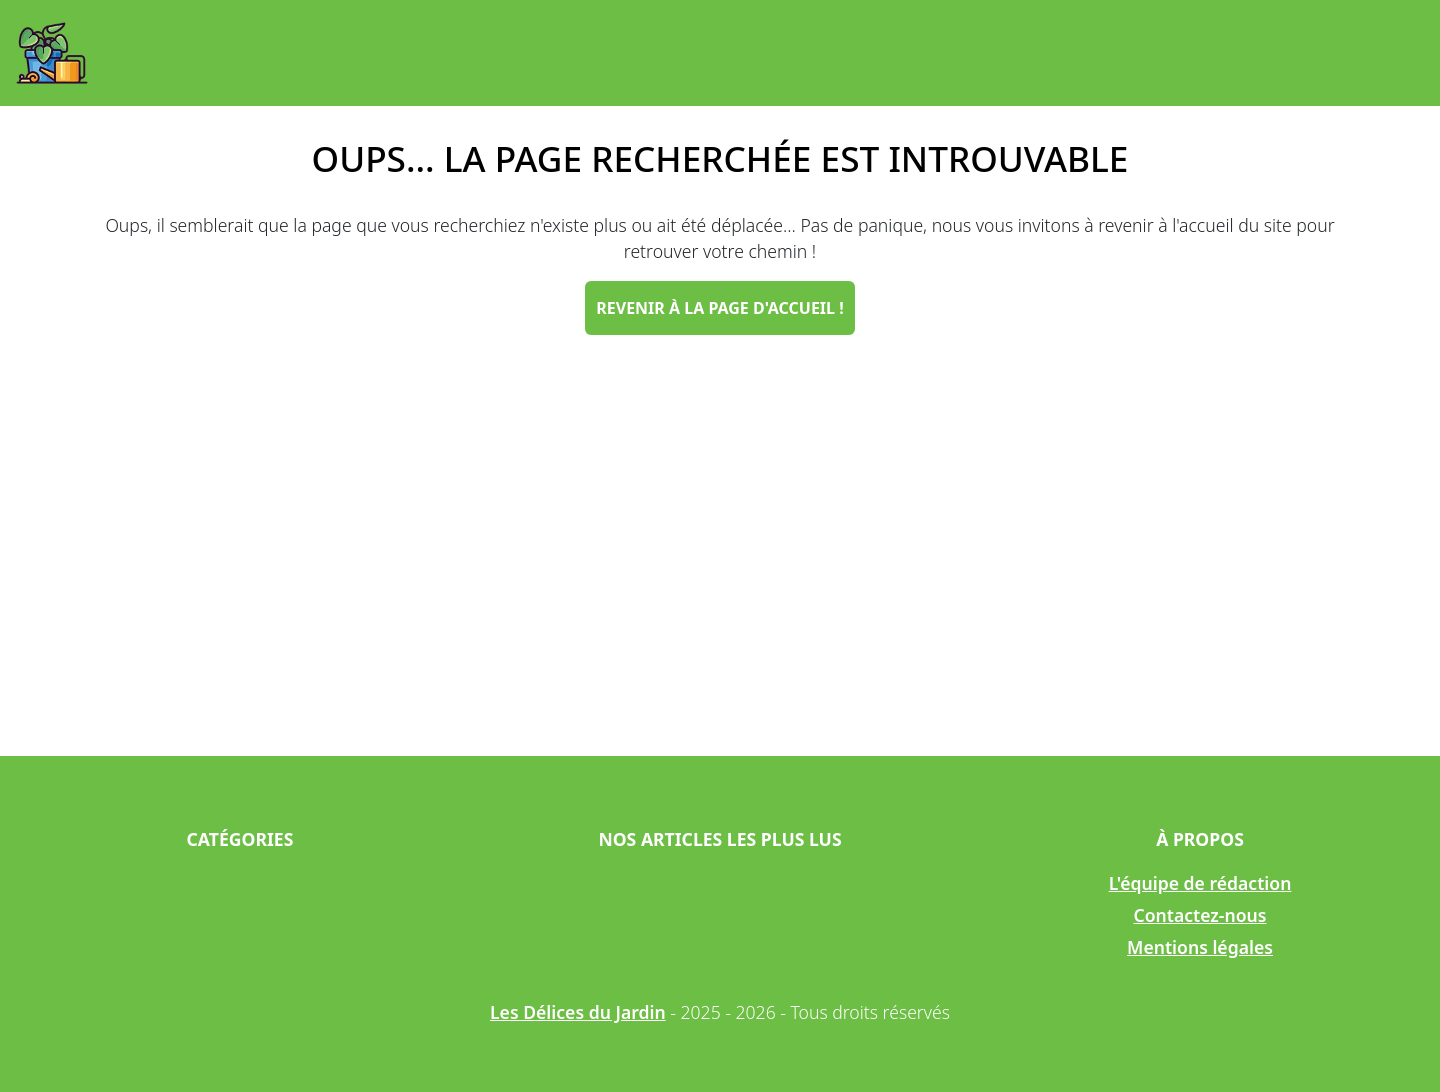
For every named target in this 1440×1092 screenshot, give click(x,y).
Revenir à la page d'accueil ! (719, 308)
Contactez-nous (1200, 915)
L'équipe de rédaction (1200, 883)
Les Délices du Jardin (578, 1012)
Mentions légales (1200, 947)
